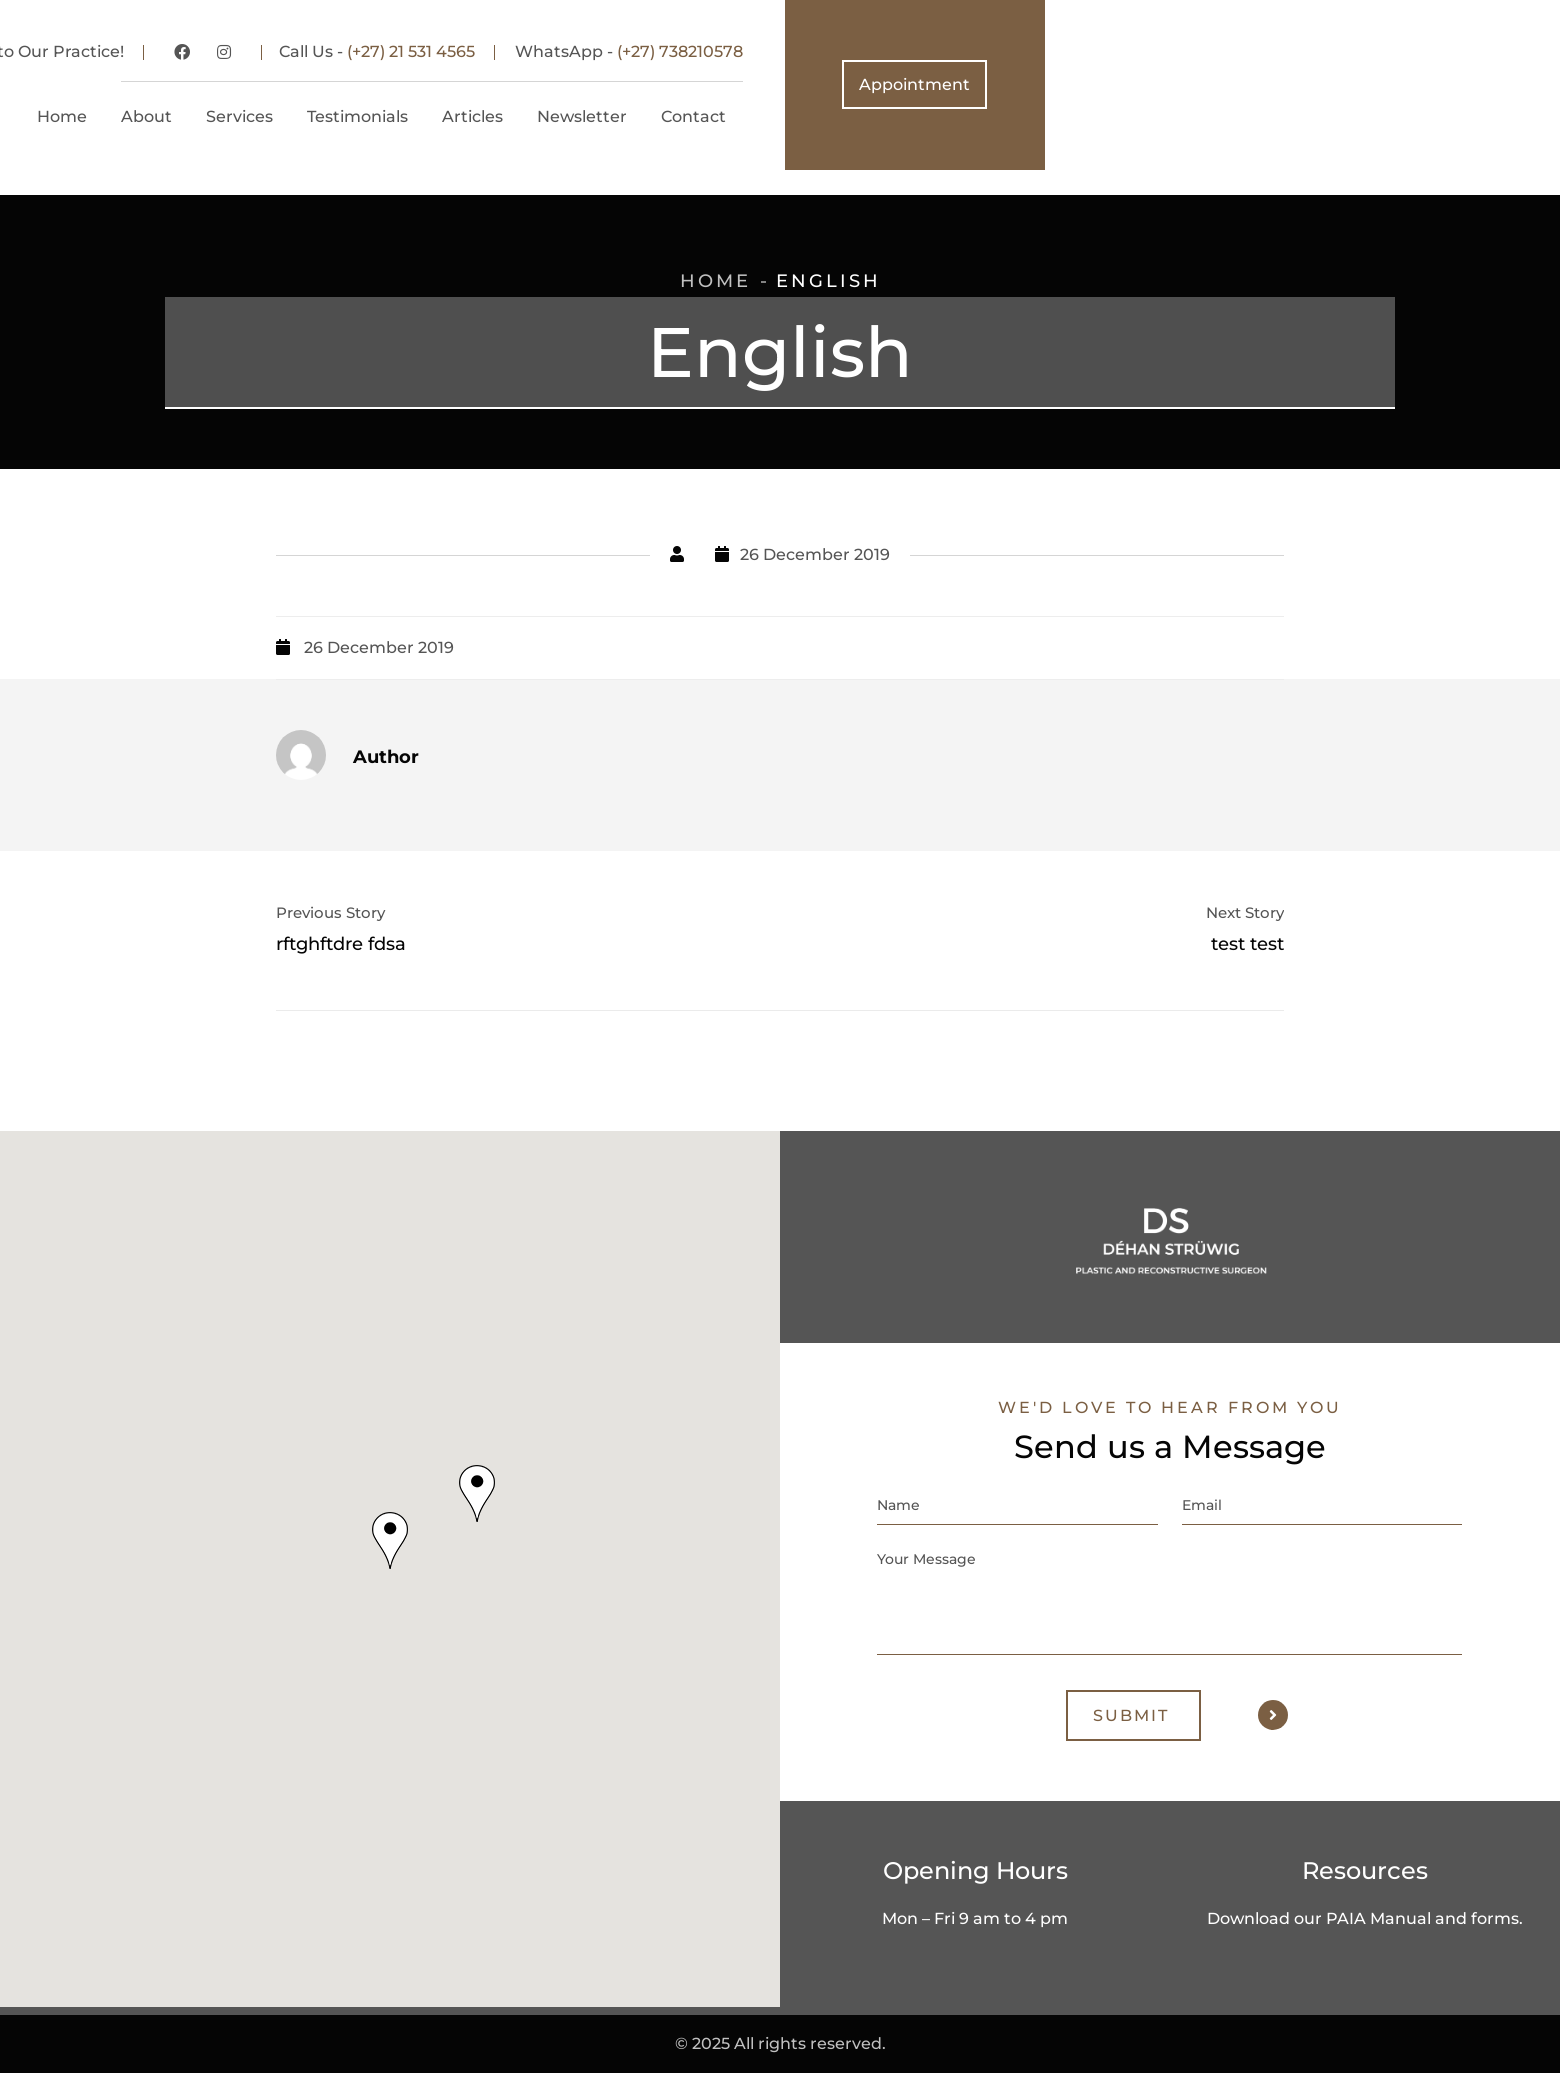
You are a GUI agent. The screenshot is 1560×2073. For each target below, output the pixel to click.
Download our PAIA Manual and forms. (1365, 1918)
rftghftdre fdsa (341, 944)
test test (1247, 944)
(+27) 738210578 (1195, 51)
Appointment (1429, 84)
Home (715, 281)
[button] (390, 1540)
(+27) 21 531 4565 (926, 51)
